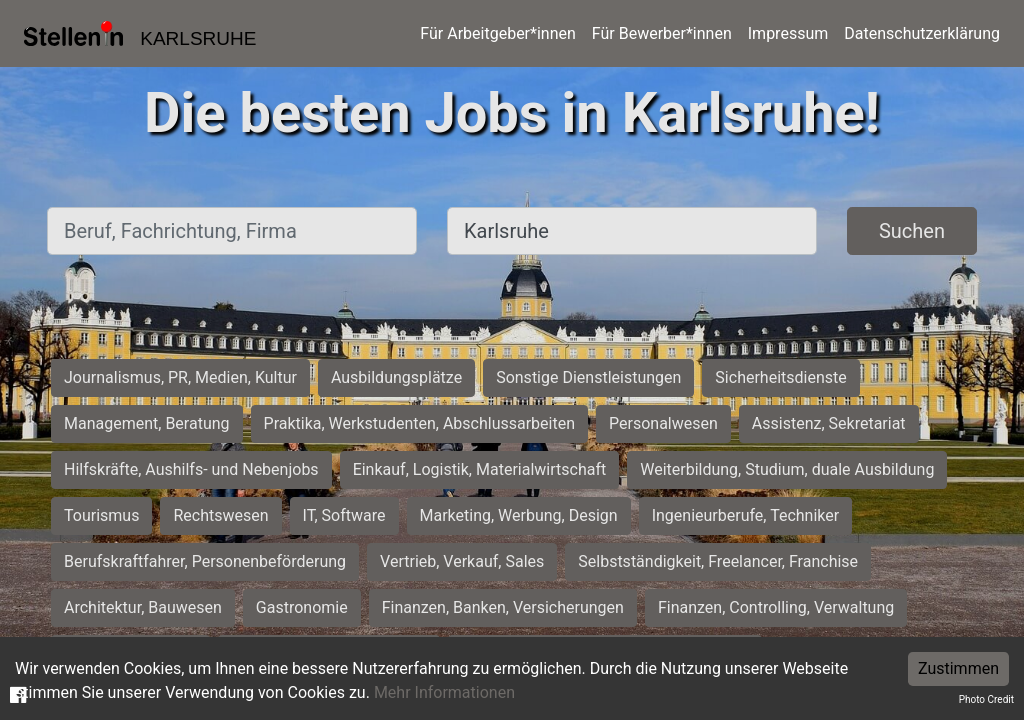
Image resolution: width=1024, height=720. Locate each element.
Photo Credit (986, 699)
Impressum (788, 33)
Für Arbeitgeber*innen (497, 33)
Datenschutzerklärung (922, 33)
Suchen (912, 231)
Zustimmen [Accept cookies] (958, 668)
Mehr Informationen (444, 692)
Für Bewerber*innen (662, 33)
